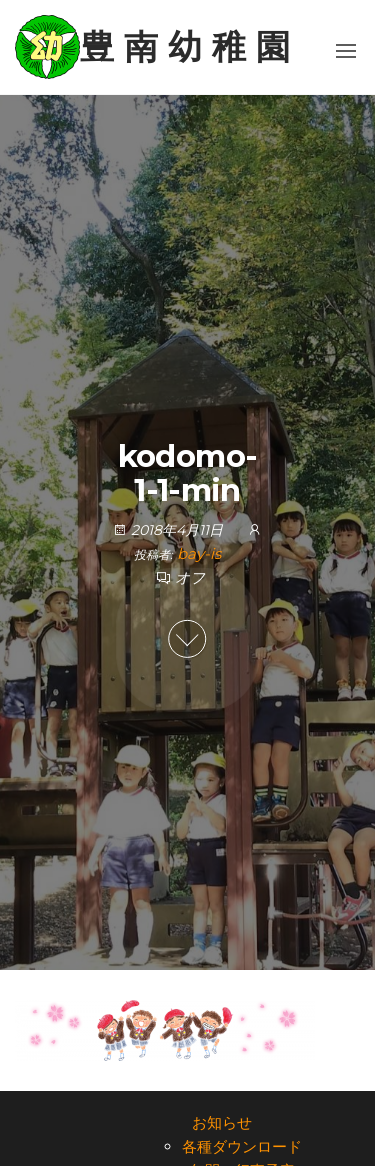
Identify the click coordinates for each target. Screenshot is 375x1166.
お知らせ (222, 1122)
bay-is (199, 553)
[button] (346, 51)
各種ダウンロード (242, 1146)
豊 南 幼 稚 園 (185, 47)
